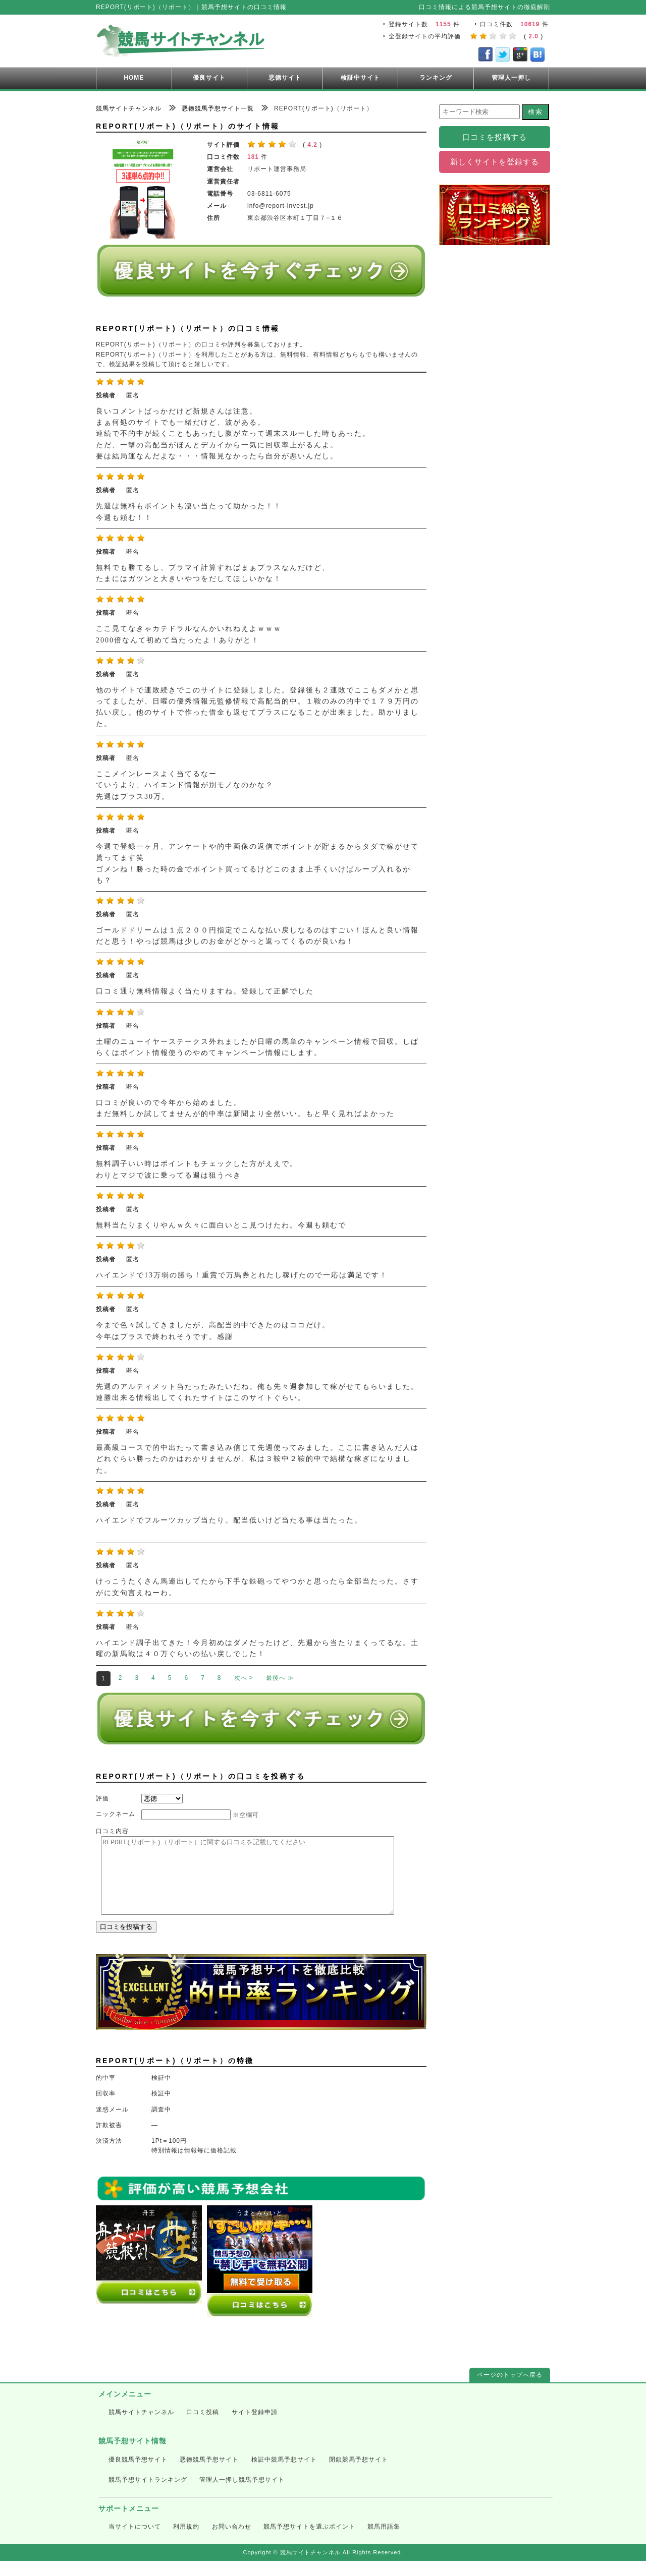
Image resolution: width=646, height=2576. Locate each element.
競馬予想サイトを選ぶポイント (309, 2541)
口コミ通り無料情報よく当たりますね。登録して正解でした (205, 991)
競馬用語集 (383, 2541)
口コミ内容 (112, 1831)
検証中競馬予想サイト (284, 2474)
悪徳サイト (284, 77)
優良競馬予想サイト (138, 2474)
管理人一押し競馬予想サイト (242, 2494)
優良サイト (209, 77)
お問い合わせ (231, 2541)
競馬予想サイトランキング (148, 2494)
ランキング (435, 77)
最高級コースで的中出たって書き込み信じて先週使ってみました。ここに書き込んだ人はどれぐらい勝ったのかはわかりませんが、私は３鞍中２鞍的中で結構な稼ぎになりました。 (257, 1459)
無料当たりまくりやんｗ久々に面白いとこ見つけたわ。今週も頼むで (221, 1225)
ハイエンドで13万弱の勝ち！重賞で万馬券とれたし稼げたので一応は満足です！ (242, 1275)
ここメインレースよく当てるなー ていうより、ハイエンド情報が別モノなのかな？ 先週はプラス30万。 (185, 785)
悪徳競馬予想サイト (209, 2474)
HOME (134, 77)
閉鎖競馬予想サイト (358, 2474)
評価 (102, 1798)
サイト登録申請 (255, 2427)
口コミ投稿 (202, 2427)
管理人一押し (511, 77)
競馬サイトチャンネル (141, 2427)
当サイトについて (135, 2541)
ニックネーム (115, 1814)
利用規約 (186, 2541)
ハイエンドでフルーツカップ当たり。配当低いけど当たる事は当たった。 (229, 1520)
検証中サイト (360, 77)
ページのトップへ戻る (510, 2389)
